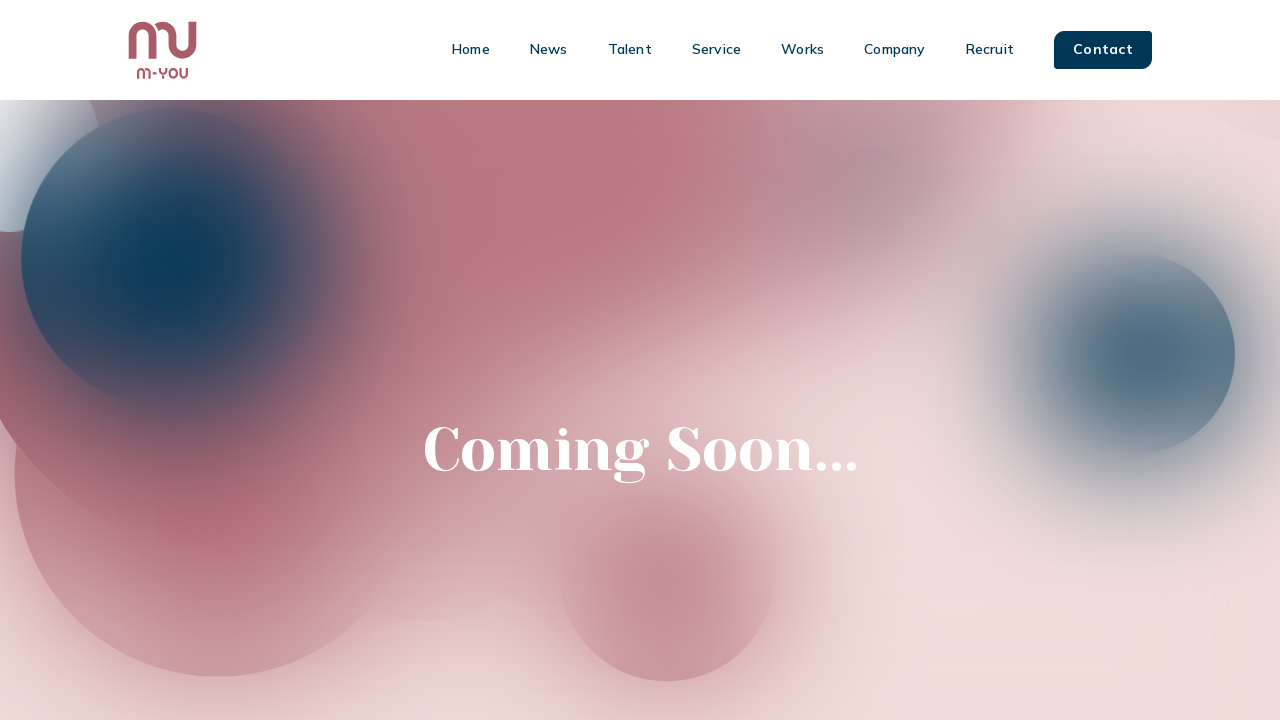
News (549, 49)
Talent (630, 49)
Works (802, 49)
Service (716, 49)
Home (471, 49)
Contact (1103, 49)
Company (894, 49)
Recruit (990, 49)
